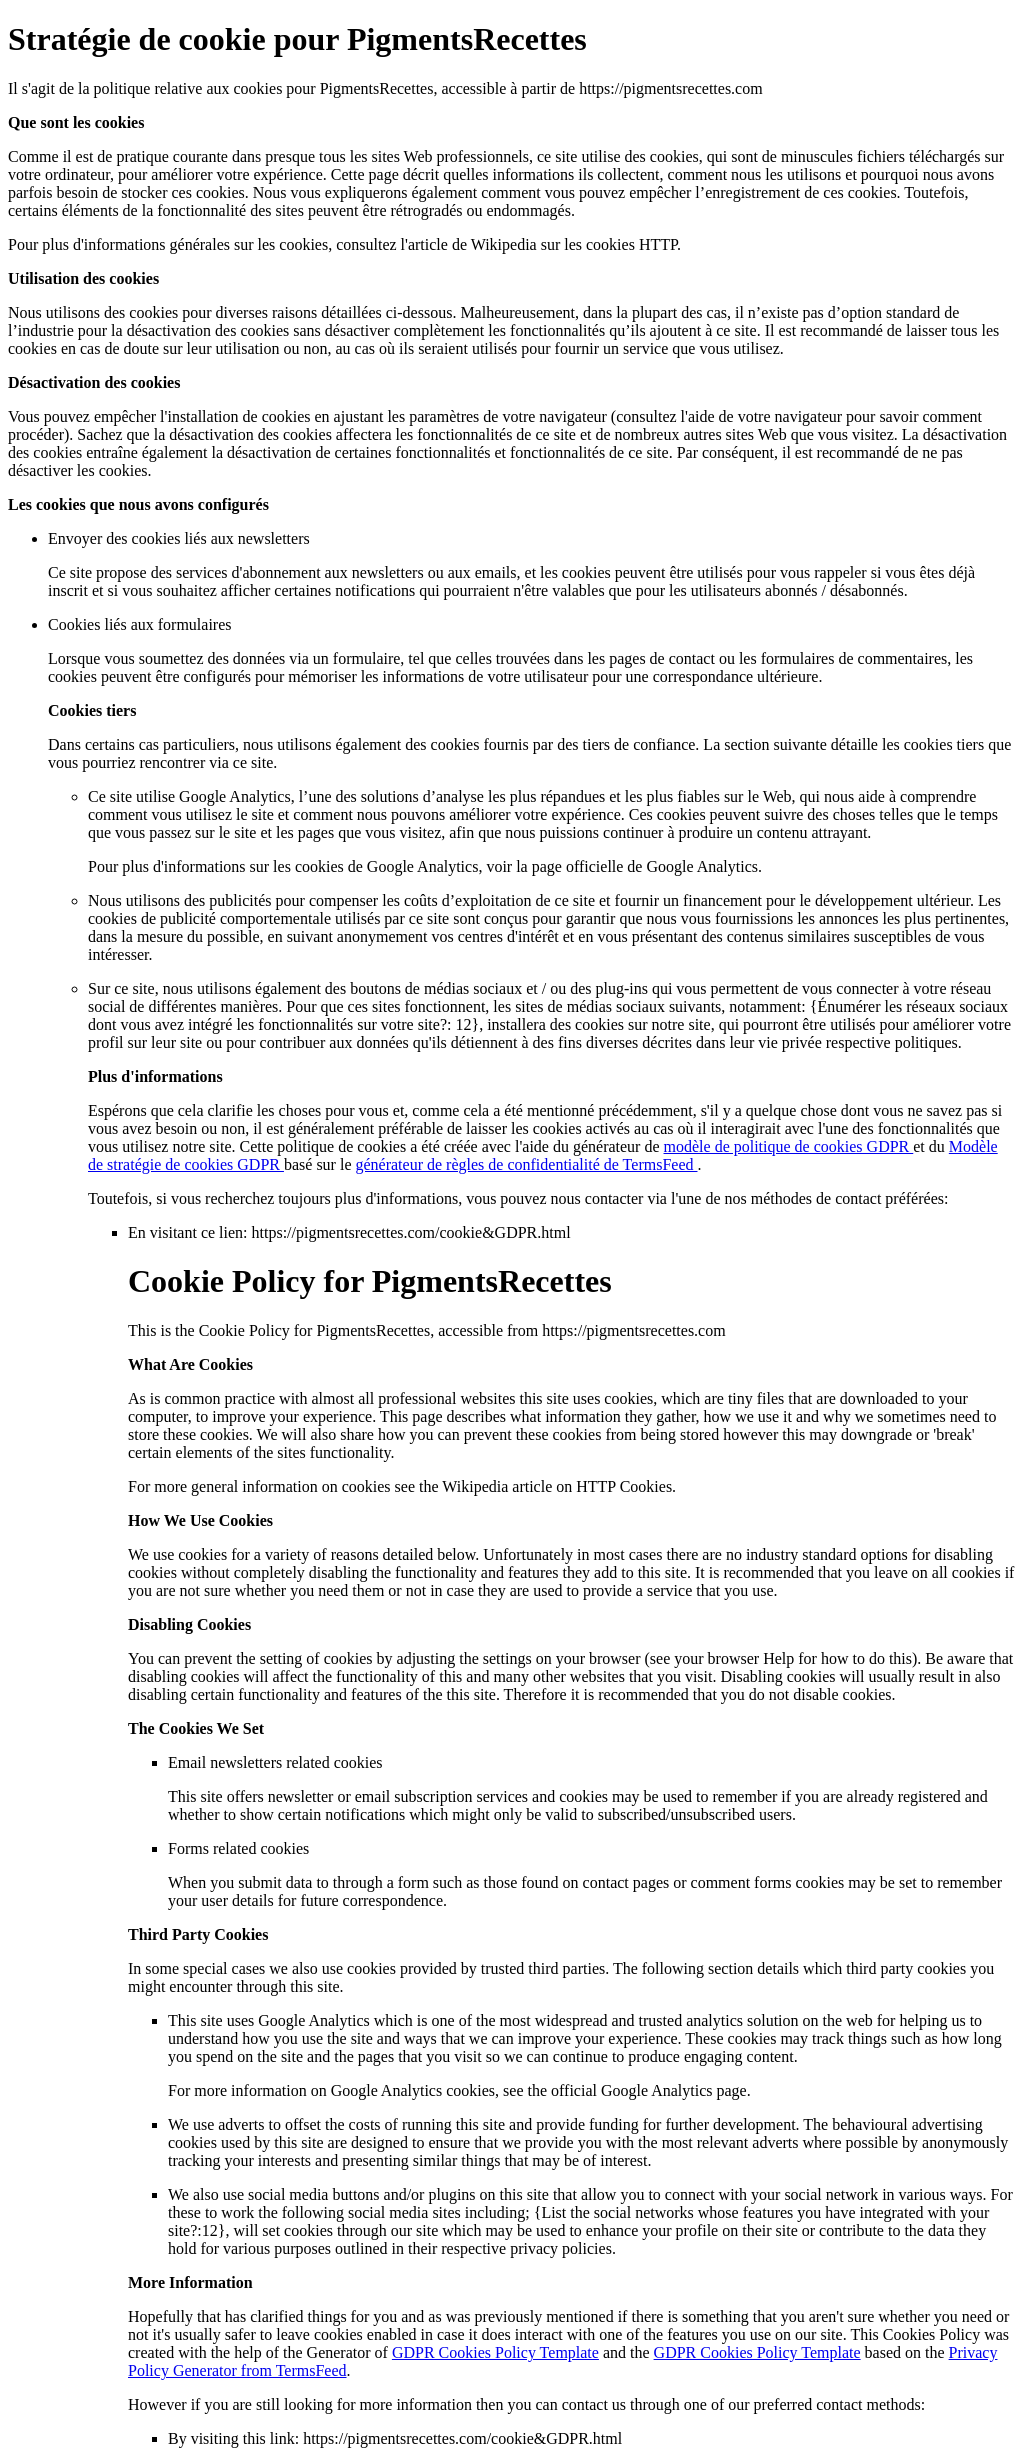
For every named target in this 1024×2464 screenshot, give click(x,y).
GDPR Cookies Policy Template (495, 2352)
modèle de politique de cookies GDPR (789, 1146)
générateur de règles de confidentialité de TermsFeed (526, 1164)
